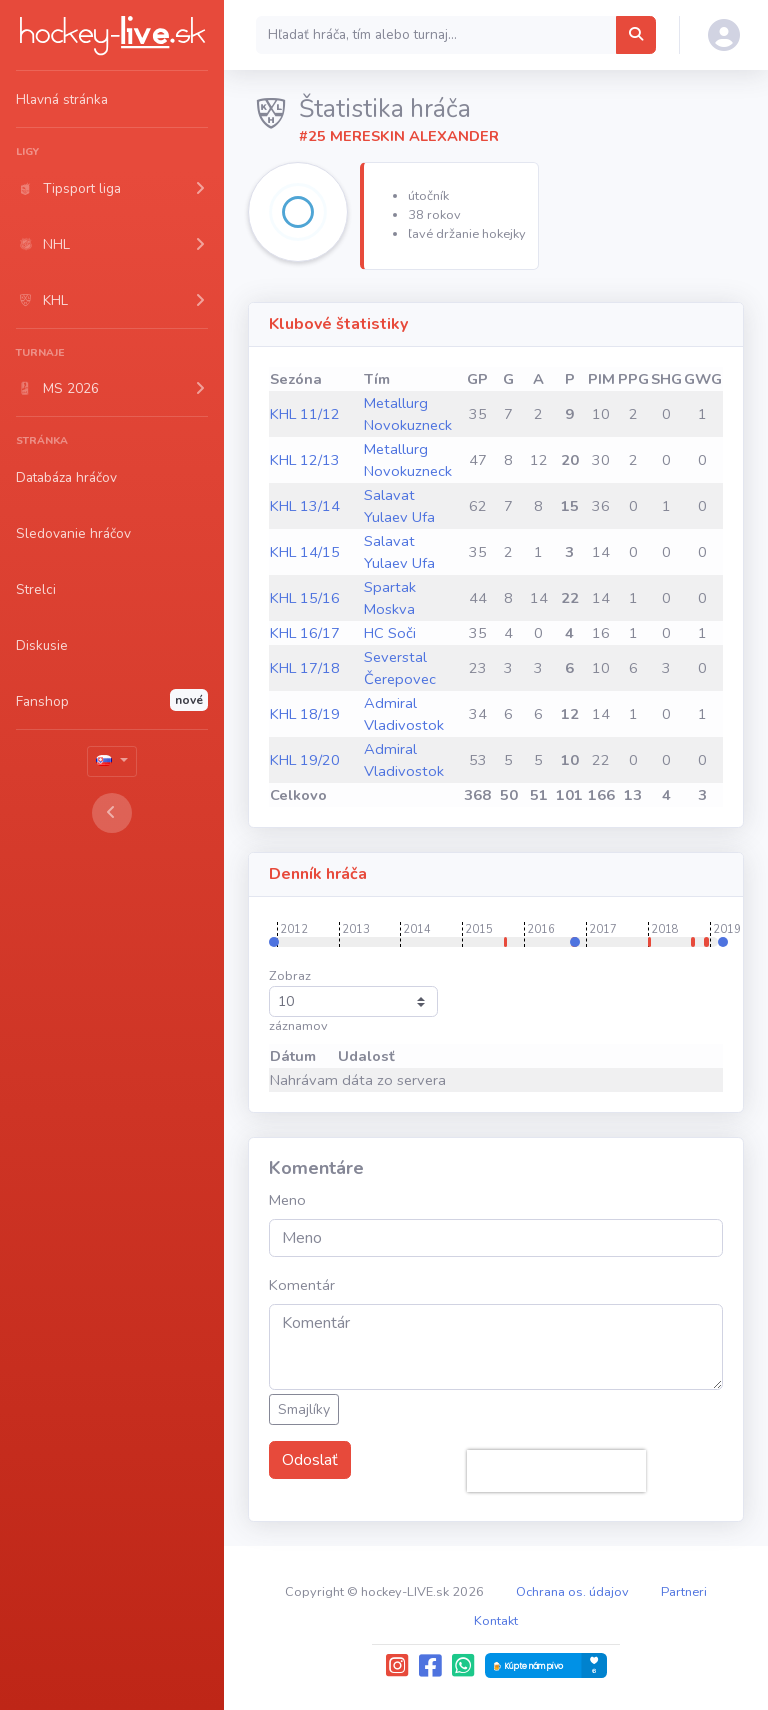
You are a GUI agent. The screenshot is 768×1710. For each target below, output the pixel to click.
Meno (287, 1200)
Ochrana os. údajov (572, 1592)
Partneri (684, 1592)
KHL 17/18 (305, 668)
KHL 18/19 (305, 714)
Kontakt (496, 1621)
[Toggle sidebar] (112, 813)
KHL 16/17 (305, 633)
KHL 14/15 (305, 552)
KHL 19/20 (305, 760)
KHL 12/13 (305, 460)
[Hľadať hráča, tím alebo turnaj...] (636, 35)
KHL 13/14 (305, 506)
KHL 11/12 (305, 414)
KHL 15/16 (305, 598)
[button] (112, 188)
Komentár (302, 1285)
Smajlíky (304, 1409)
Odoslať (310, 1460)
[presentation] (556, 1471)
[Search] (436, 35)
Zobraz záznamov (353, 1001)
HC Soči (390, 633)
